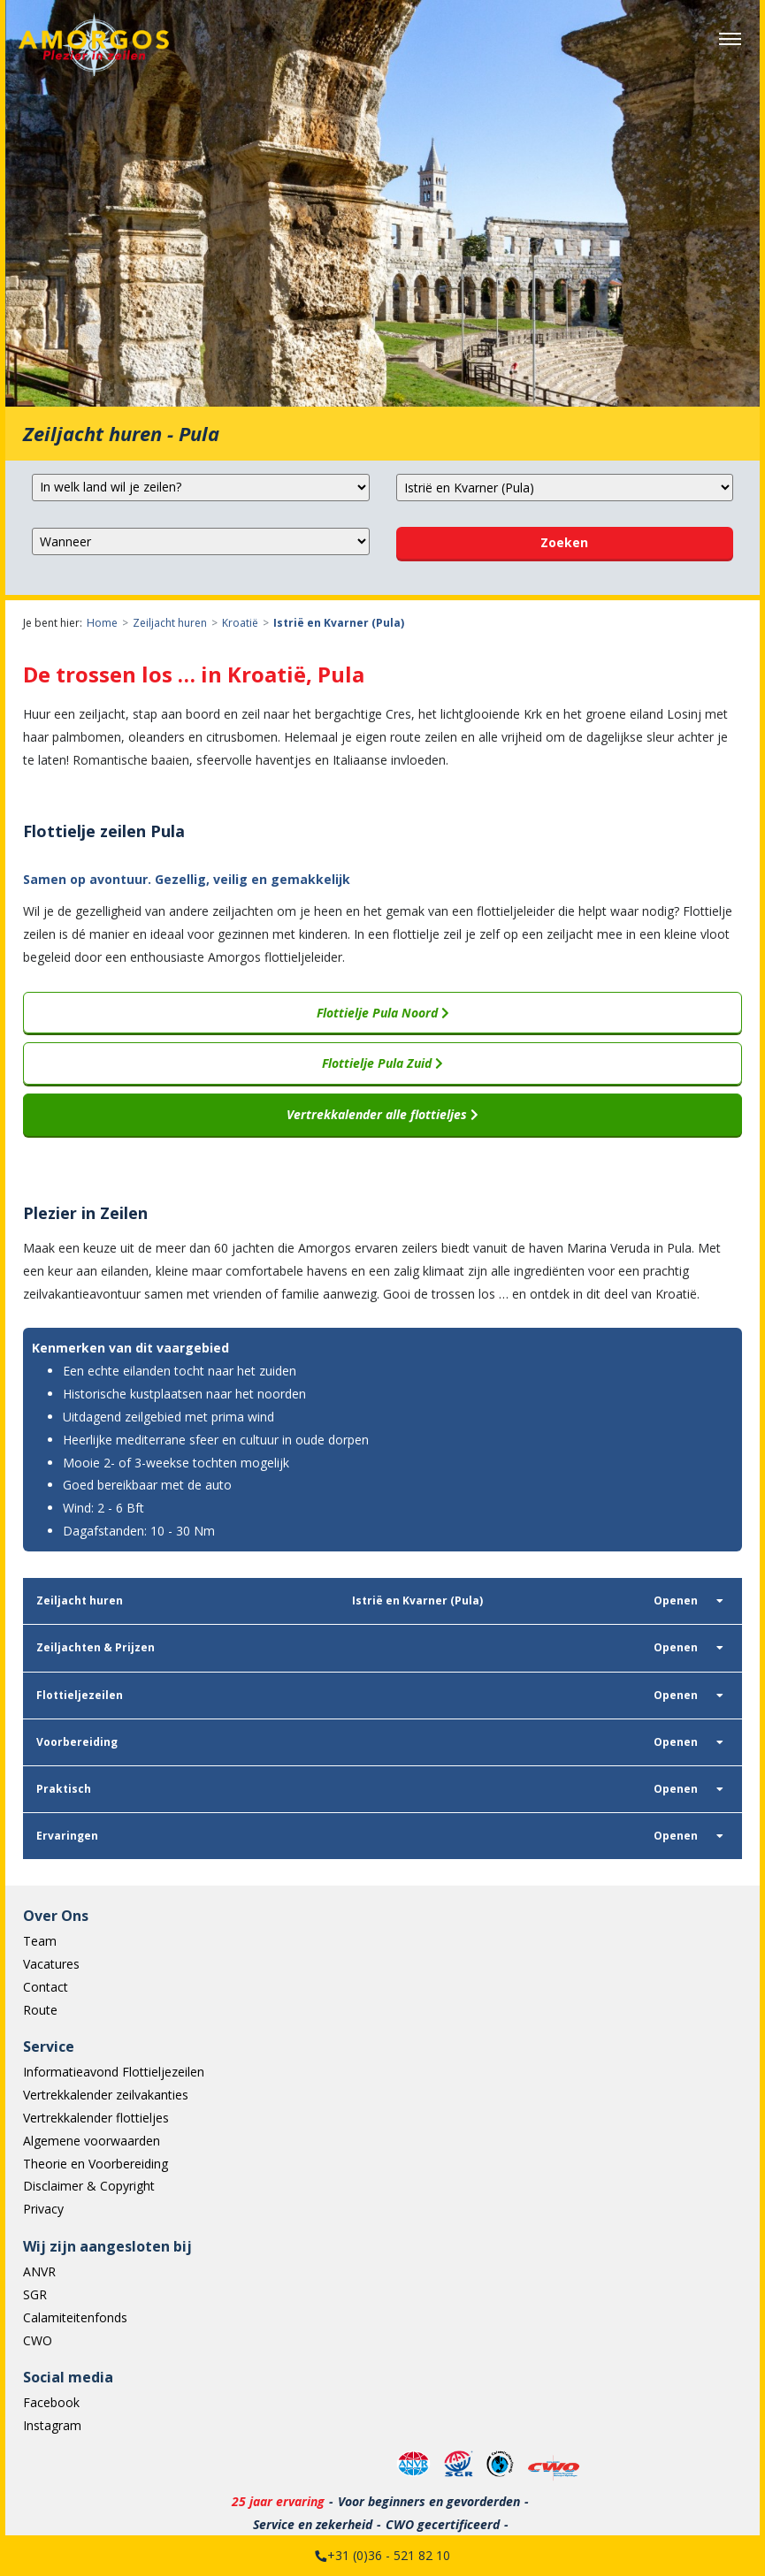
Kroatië (240, 622)
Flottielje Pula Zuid (382, 1063)
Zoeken (564, 542)
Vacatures (51, 1963)
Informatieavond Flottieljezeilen (113, 2071)
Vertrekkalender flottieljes (96, 2117)
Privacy (43, 2208)
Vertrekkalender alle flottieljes (382, 1114)
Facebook (51, 2402)
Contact (45, 1986)
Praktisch (63, 1788)
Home (102, 622)
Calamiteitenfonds (75, 2317)
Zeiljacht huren (170, 622)
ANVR (39, 2271)
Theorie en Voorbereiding (95, 2163)
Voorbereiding (77, 1741)
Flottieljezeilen (79, 1695)
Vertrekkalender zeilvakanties (105, 2094)
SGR (35, 2294)
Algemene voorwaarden (91, 2140)
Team (40, 1940)
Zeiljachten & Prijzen (95, 1647)
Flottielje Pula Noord (383, 1012)
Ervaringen (67, 1835)
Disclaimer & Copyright (89, 2185)
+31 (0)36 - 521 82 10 (388, 2555)
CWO (37, 2340)
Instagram (52, 2425)
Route (40, 2009)
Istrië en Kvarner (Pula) (338, 622)
